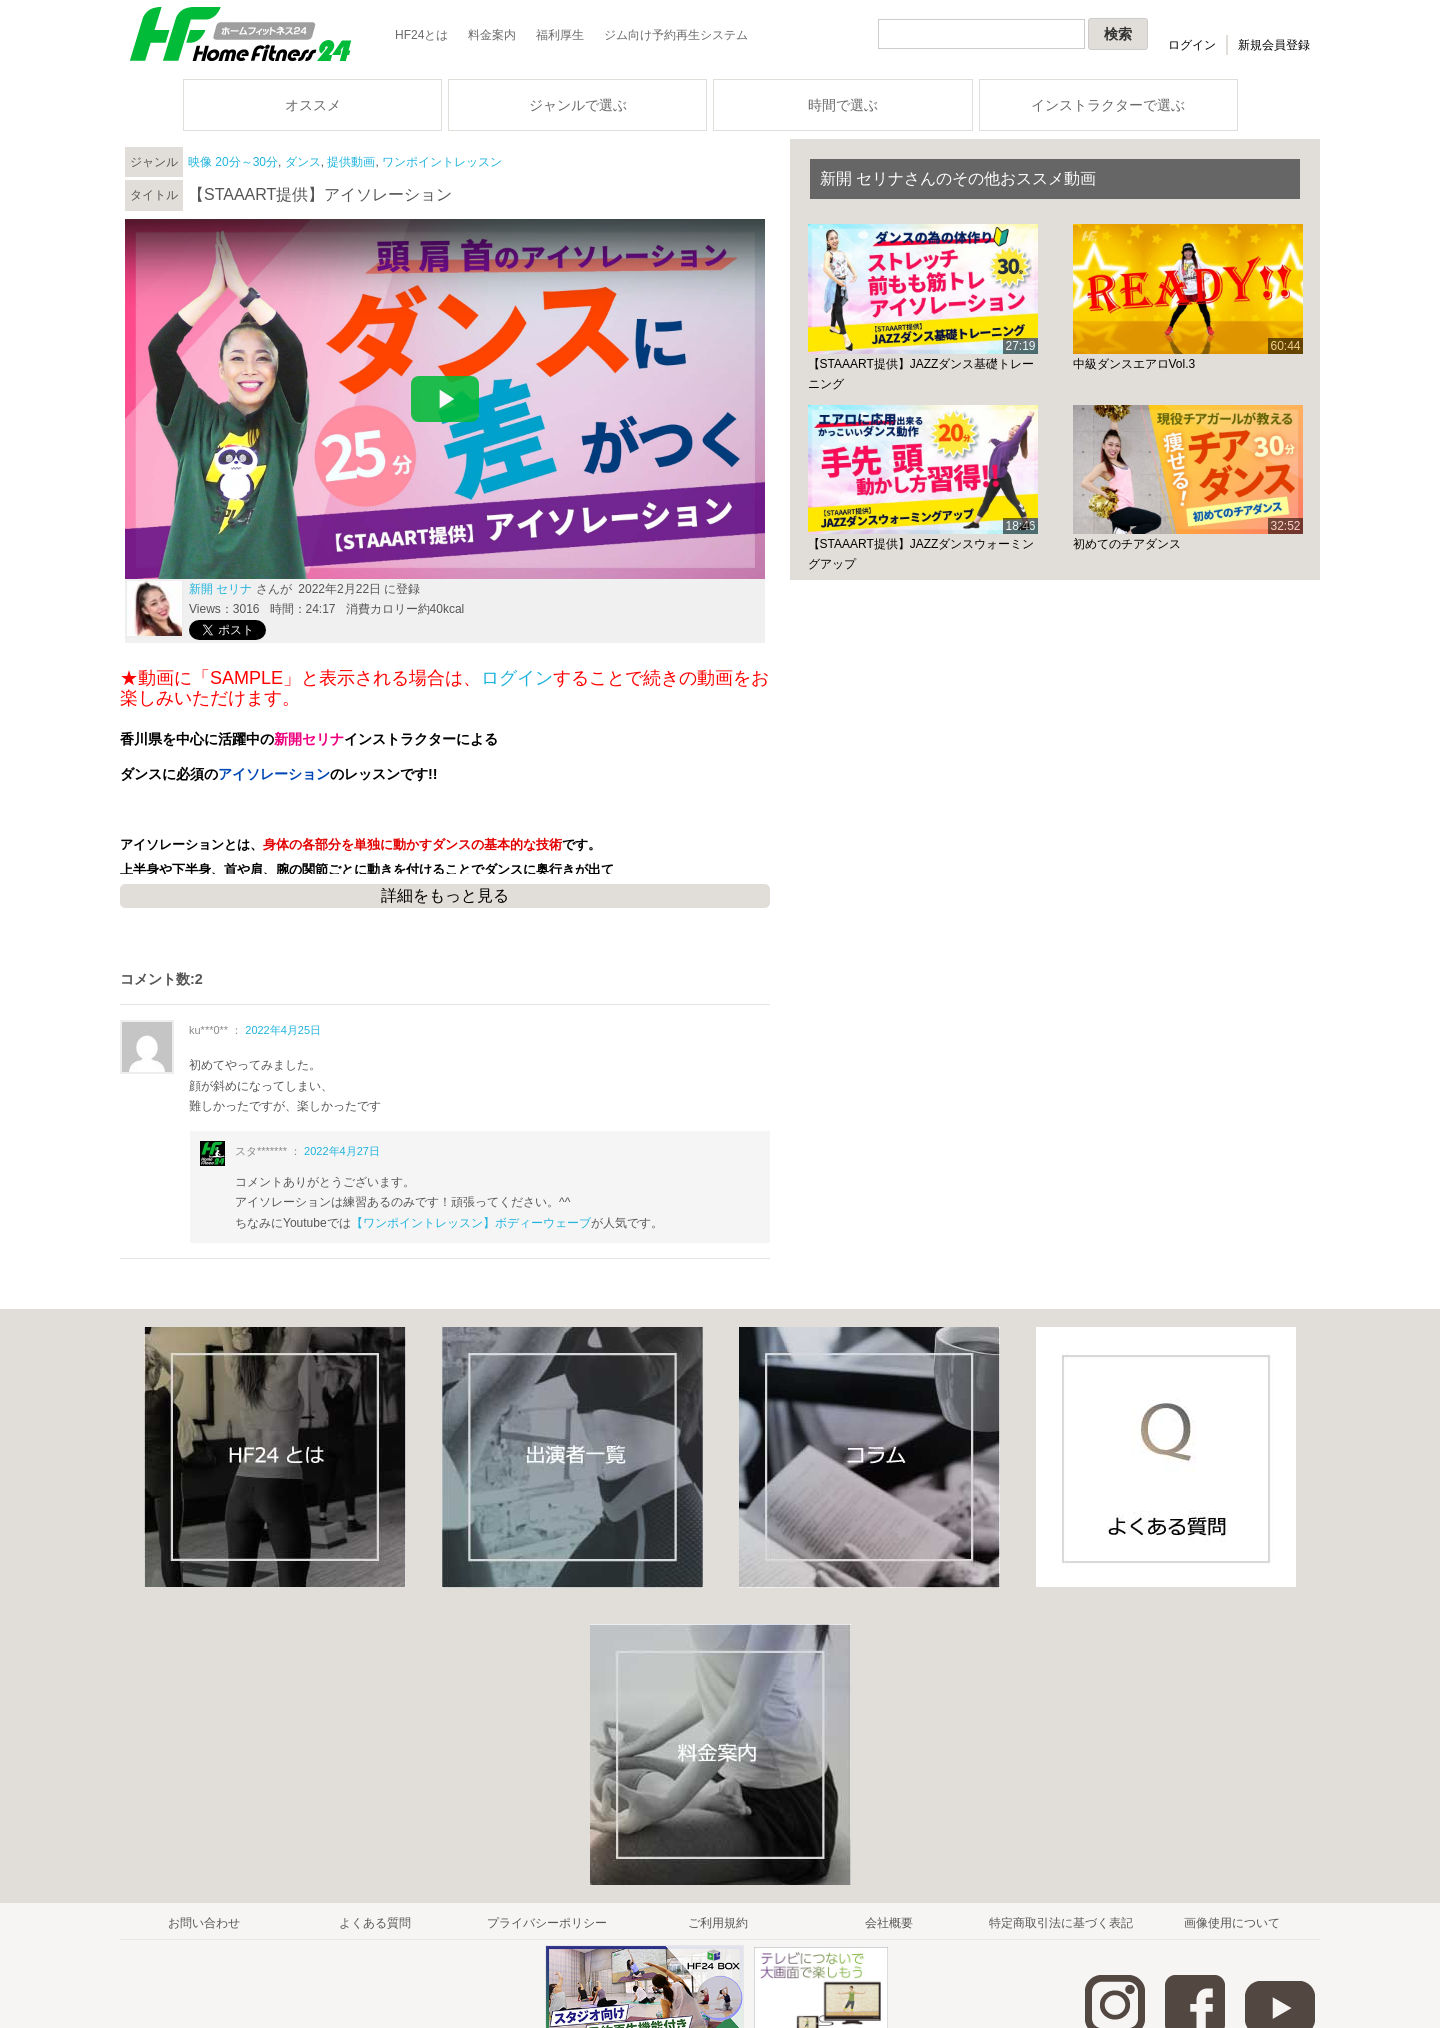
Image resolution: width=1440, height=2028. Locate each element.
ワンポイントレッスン (442, 162)
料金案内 (492, 35)
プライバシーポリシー (547, 1923)
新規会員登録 (1274, 45)
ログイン (1192, 45)
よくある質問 (375, 1923)
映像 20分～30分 (233, 162)
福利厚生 (560, 35)
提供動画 (351, 162)
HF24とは (421, 35)
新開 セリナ (220, 589)
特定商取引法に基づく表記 (1061, 1923)
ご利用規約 (718, 1923)
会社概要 (889, 1923)
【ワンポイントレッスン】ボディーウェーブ (471, 1223)
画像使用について (1232, 1923)
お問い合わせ (204, 1923)
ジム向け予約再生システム (676, 35)
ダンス (303, 162)
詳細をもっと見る (445, 895)
